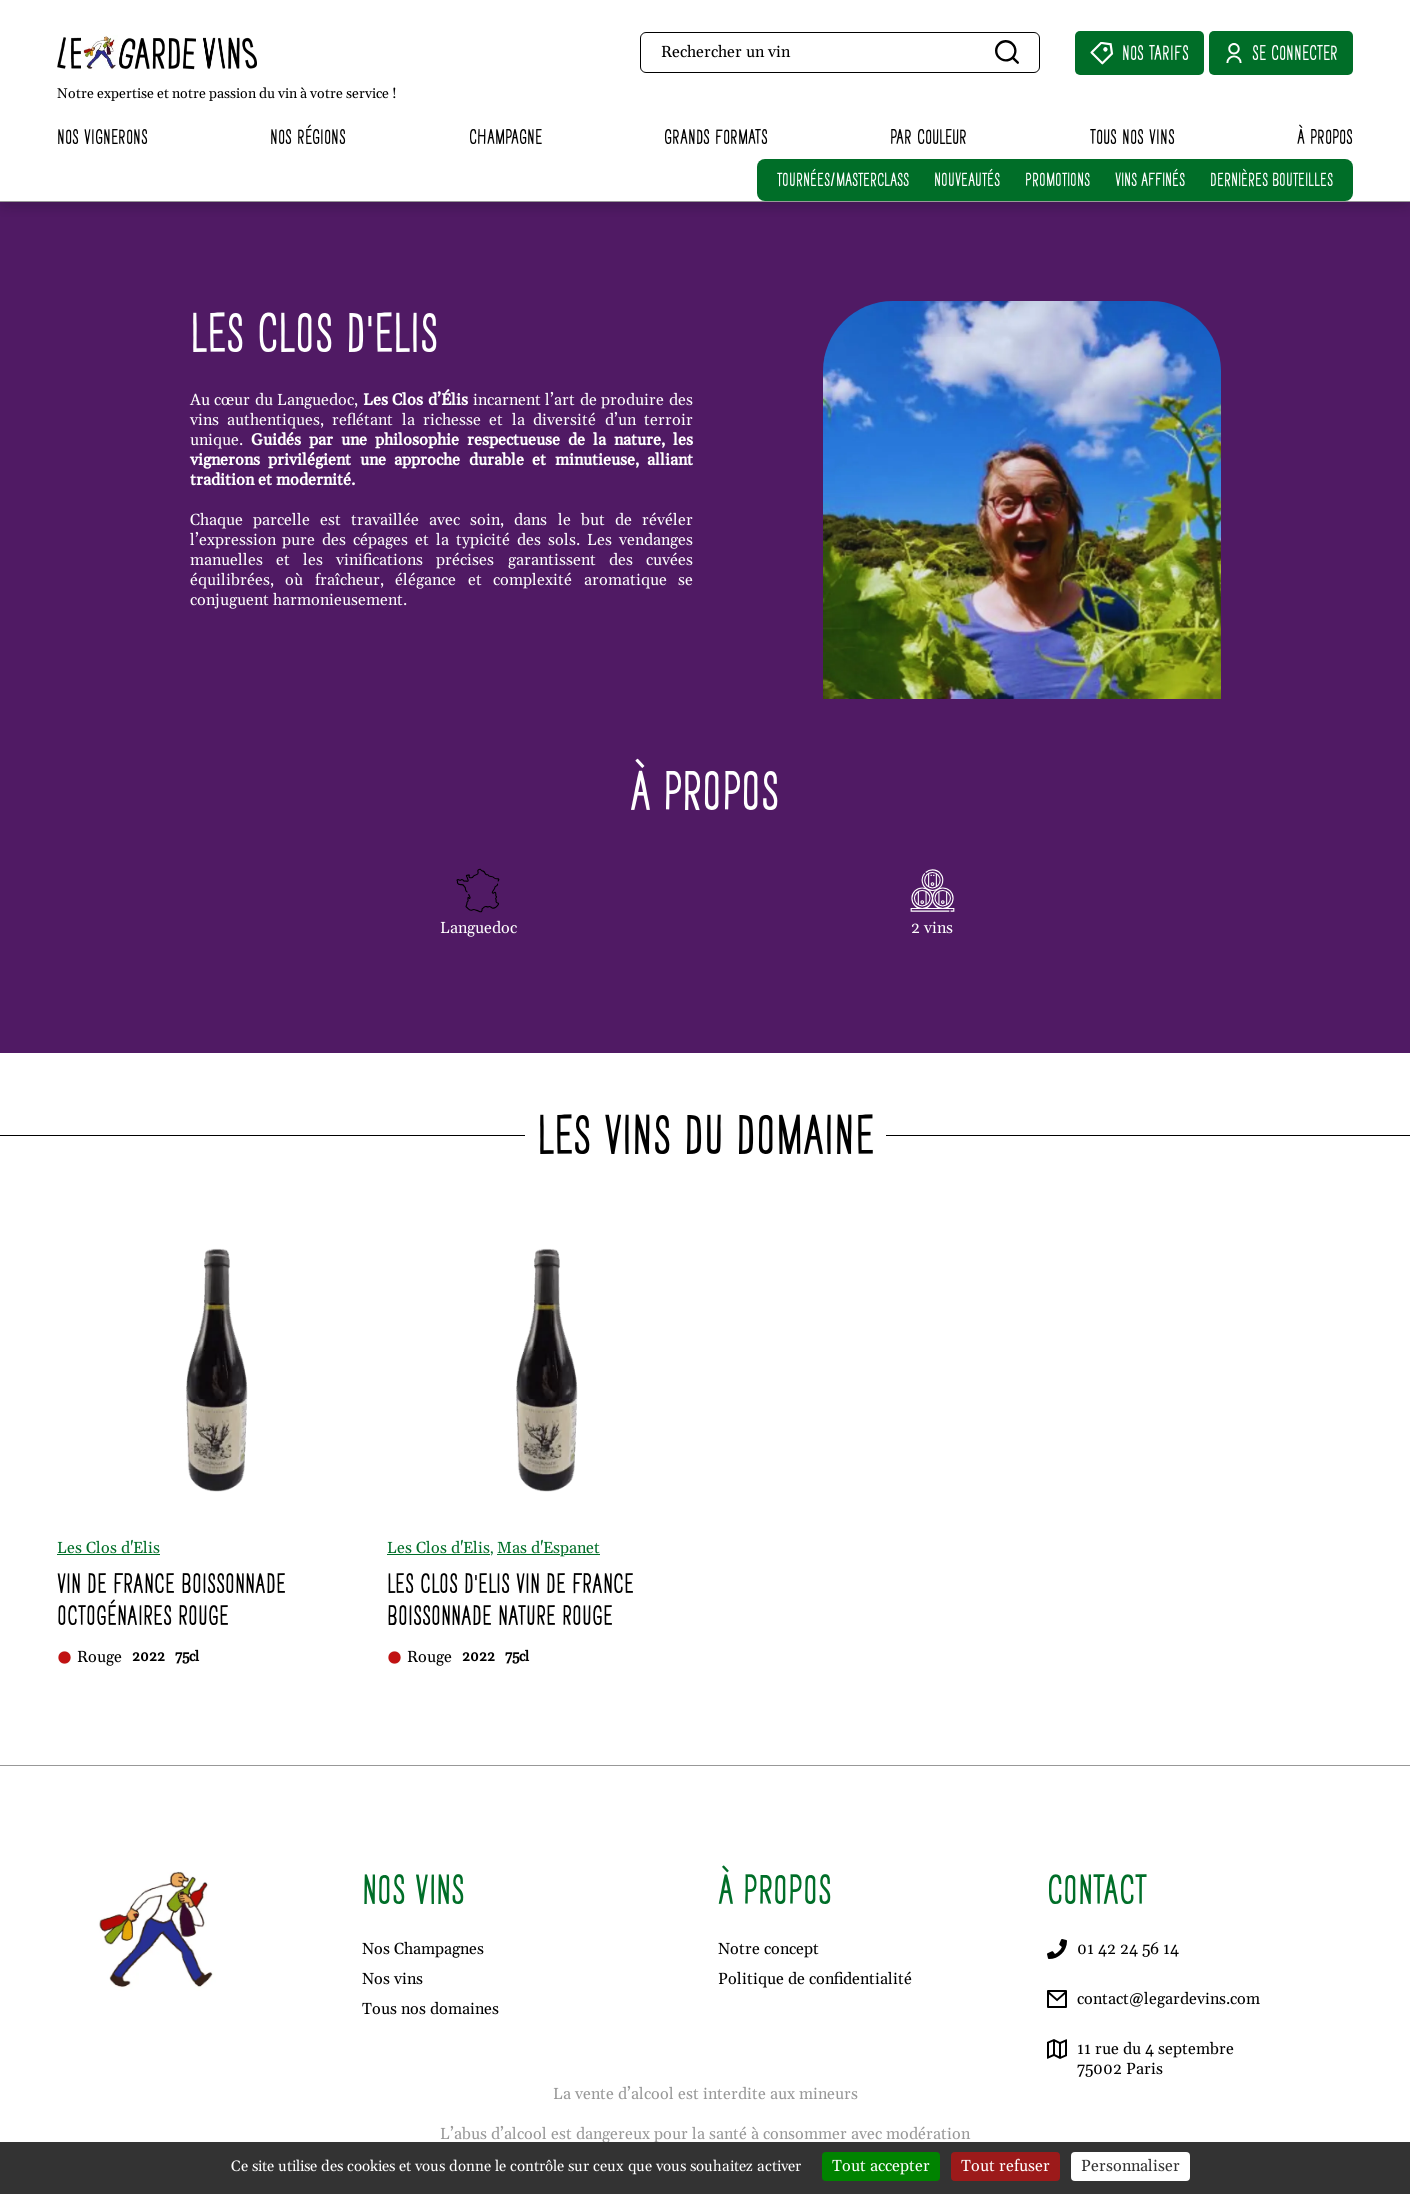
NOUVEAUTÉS (967, 179)
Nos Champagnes (423, 1949)
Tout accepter (881, 2166)
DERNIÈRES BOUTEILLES (1271, 179)
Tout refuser (1005, 2166)
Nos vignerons (102, 136)
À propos (1325, 136)
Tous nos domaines (430, 2009)
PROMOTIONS (1057, 179)
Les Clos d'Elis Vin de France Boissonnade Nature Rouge (510, 1599)
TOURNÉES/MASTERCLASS (843, 179)
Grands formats (716, 136)
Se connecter (1281, 53)
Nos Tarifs (1139, 53)
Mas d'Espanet (548, 1548)
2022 (148, 1657)
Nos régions (308, 136)
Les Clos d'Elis (108, 1548)
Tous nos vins (1132, 136)
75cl (187, 1657)
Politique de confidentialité (815, 1979)
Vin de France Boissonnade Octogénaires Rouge (171, 1599)
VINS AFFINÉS (1150, 179)
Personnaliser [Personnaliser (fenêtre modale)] (1130, 2166)
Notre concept (768, 1949)
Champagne (505, 136)
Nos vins (392, 1979)
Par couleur (928, 136)
